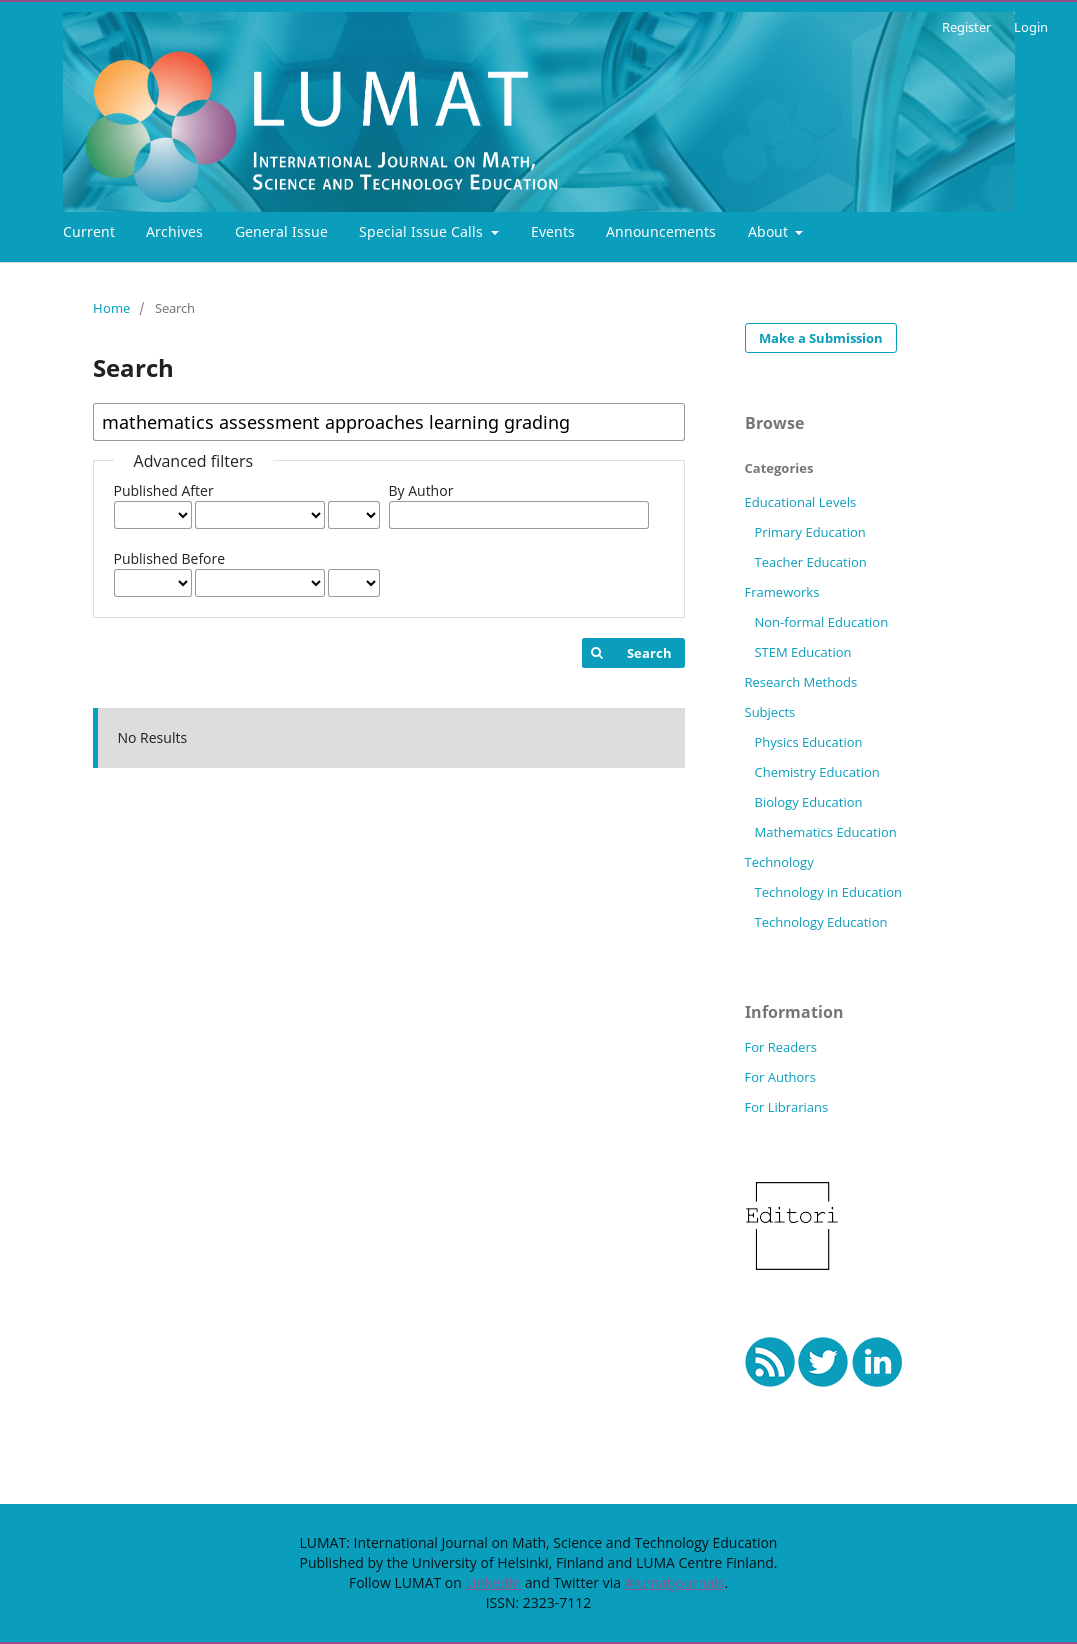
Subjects (770, 712)
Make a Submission (821, 338)
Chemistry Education (816, 772)
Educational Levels (801, 502)
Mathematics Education (825, 832)
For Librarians (787, 1107)
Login (1031, 27)
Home (111, 308)
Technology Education (820, 922)
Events (553, 231)
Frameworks (782, 592)
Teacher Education (810, 562)
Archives (174, 231)
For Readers (781, 1047)
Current (89, 231)
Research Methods (801, 682)
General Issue (281, 231)
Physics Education (808, 742)
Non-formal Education (821, 622)
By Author (421, 490)
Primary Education (809, 532)
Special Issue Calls (423, 231)
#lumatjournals (675, 1582)
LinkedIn (493, 1582)
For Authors (780, 1077)
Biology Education (808, 802)
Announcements (661, 231)
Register (966, 27)
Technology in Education (828, 892)
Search (649, 653)
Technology (779, 862)
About (770, 231)
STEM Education (802, 652)
